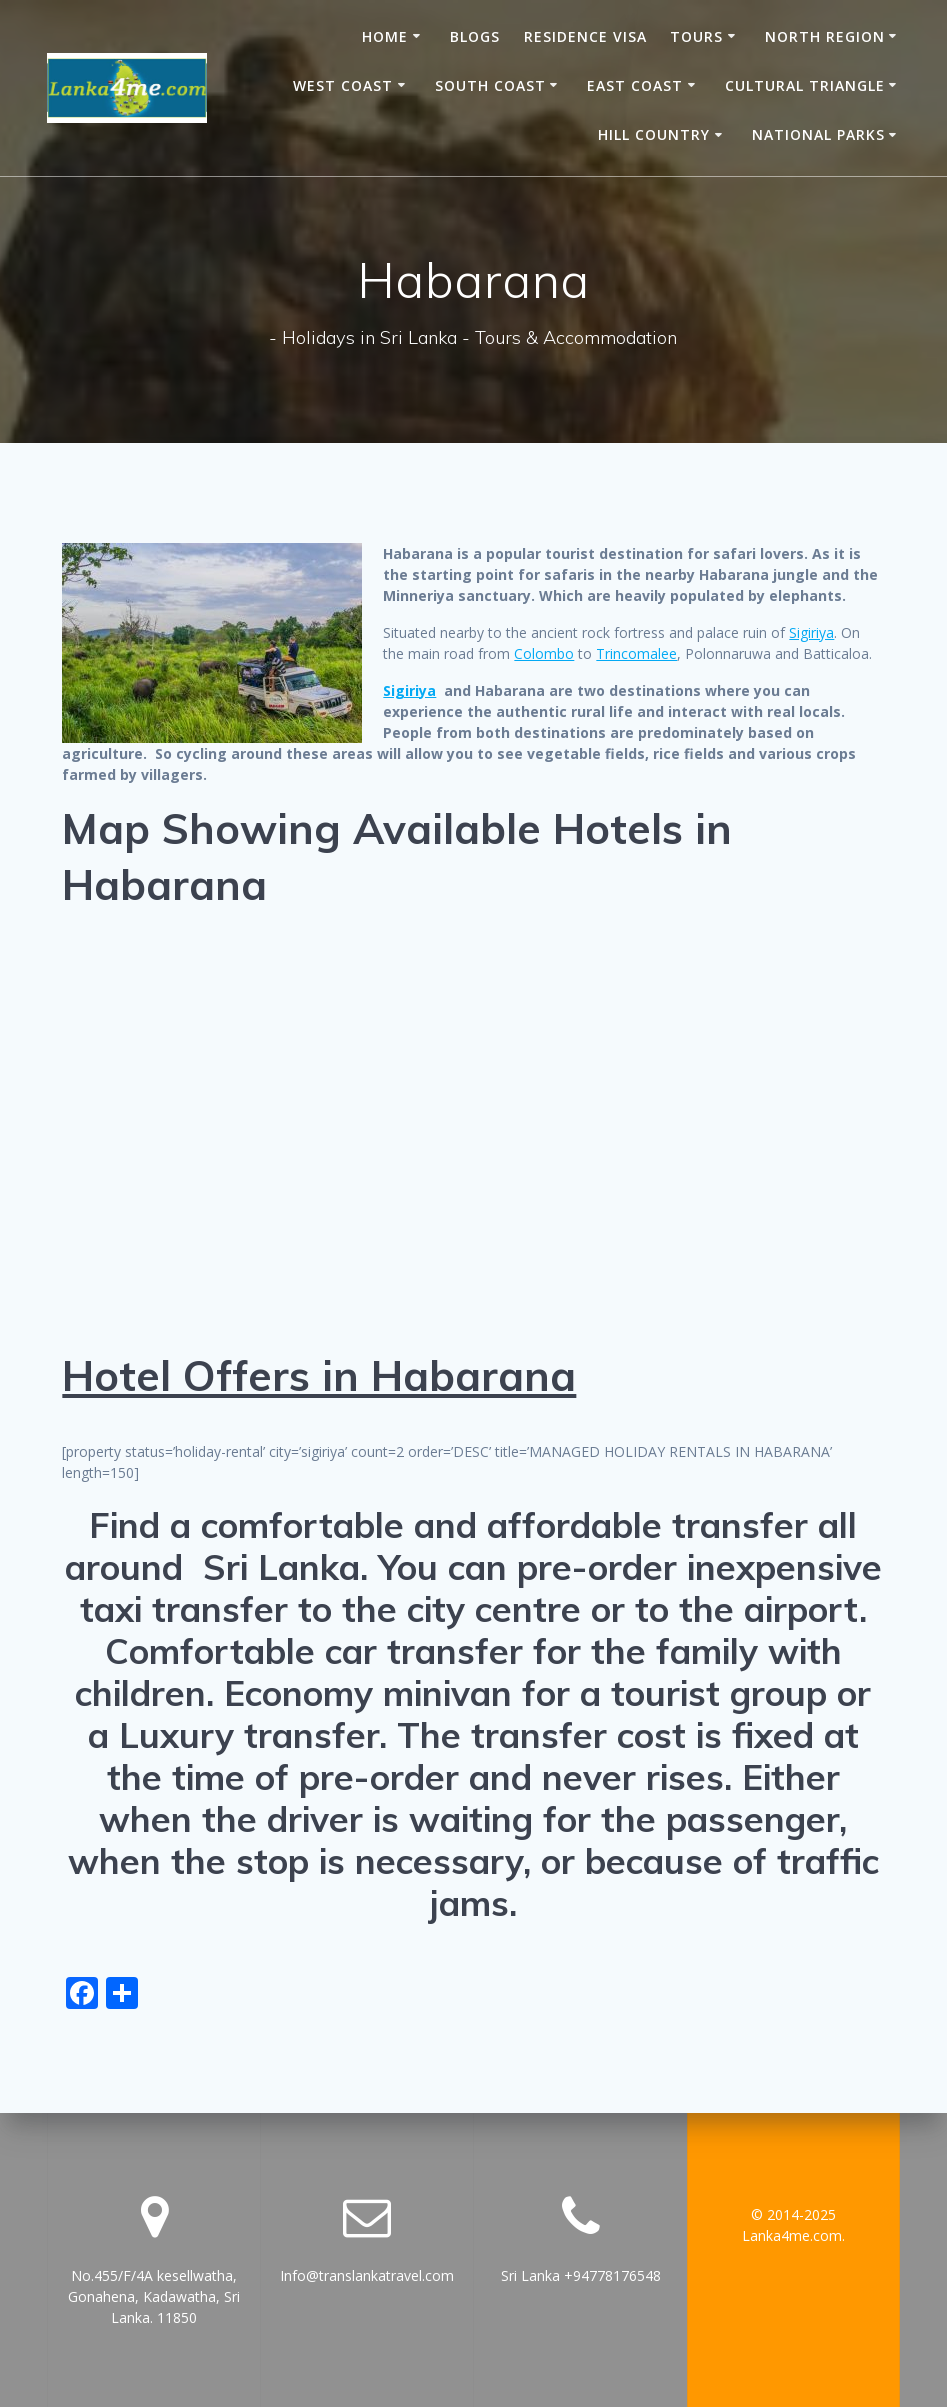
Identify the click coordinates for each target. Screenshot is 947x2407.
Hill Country (654, 134)
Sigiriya (811, 632)
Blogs (475, 36)
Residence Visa (585, 36)
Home (385, 36)
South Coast (490, 85)
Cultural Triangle (805, 85)
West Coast (343, 85)
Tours (696, 36)
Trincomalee (636, 653)
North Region (825, 36)
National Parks (818, 134)
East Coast (635, 85)
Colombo (544, 653)
